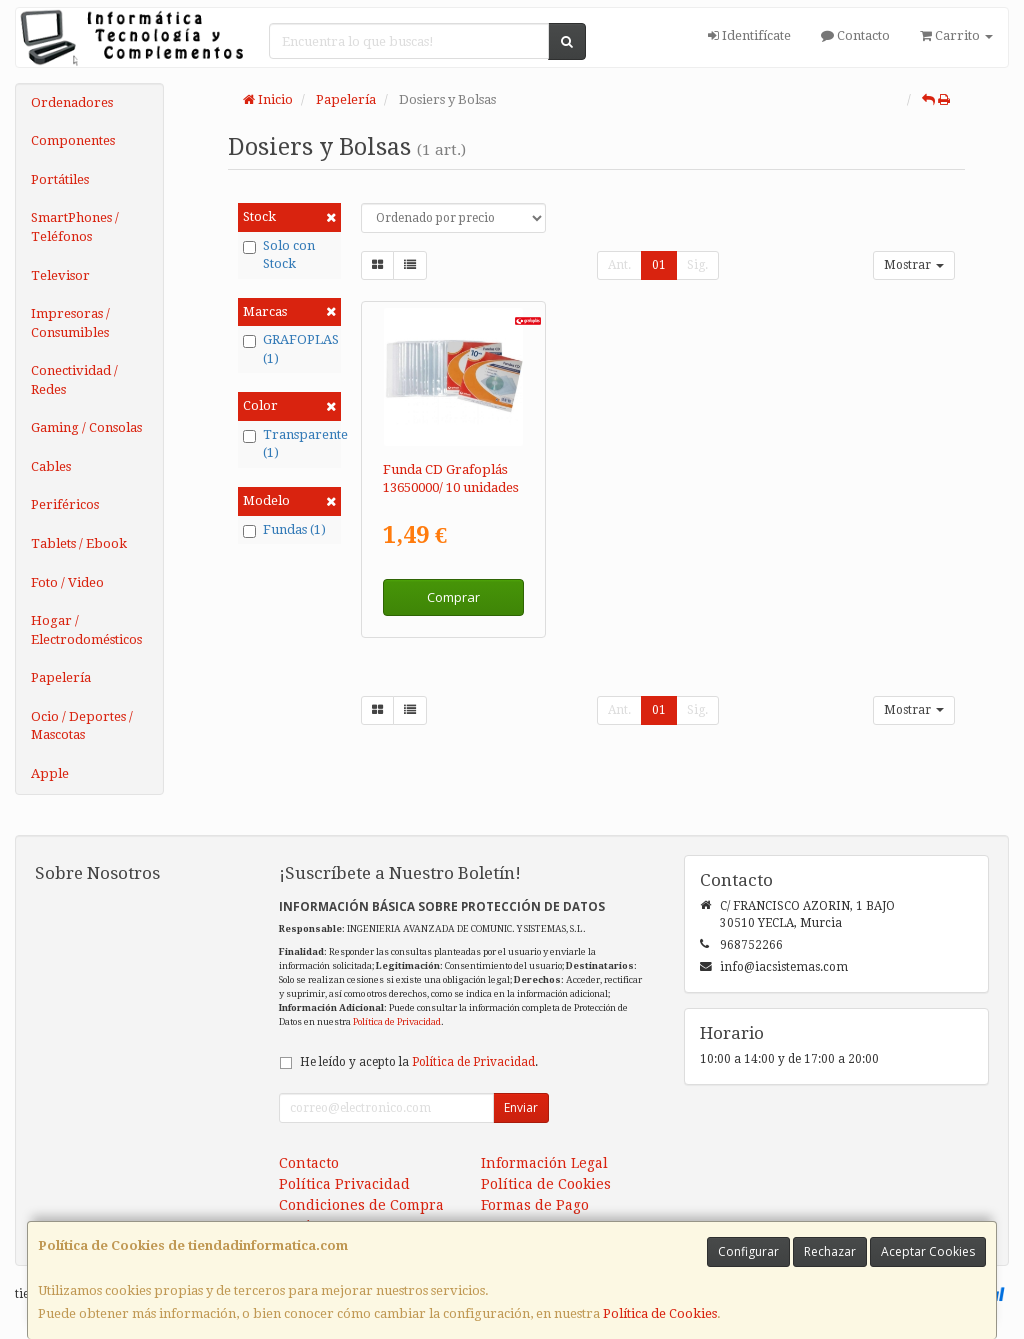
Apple (50, 773)
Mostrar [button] (914, 265)
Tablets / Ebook (79, 543)
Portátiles (60, 179)
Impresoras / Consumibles (70, 323)
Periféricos (65, 504)
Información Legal (544, 1163)
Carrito (956, 35)
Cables (51, 466)
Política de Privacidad (397, 1021)
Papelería (61, 677)
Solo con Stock (279, 255)
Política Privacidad (344, 1184)
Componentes (73, 140)
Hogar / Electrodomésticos (86, 630)
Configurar (748, 1251)
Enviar (521, 1107)
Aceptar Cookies (928, 1251)
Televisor (60, 275)
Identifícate (749, 35)
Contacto (855, 35)
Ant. (619, 265)
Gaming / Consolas (86, 427)
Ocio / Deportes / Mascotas (82, 726)
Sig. (697, 265)
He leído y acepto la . (419, 1062)
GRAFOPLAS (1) (289, 349)
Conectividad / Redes (74, 380)
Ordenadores (72, 102)
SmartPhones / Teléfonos (75, 227)
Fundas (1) (284, 530)
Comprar (453, 597)
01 (659, 265)
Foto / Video (67, 582)
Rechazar (830, 1251)
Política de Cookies (660, 1313)
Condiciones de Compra (361, 1205)
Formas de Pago (535, 1205)
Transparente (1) (289, 444)
